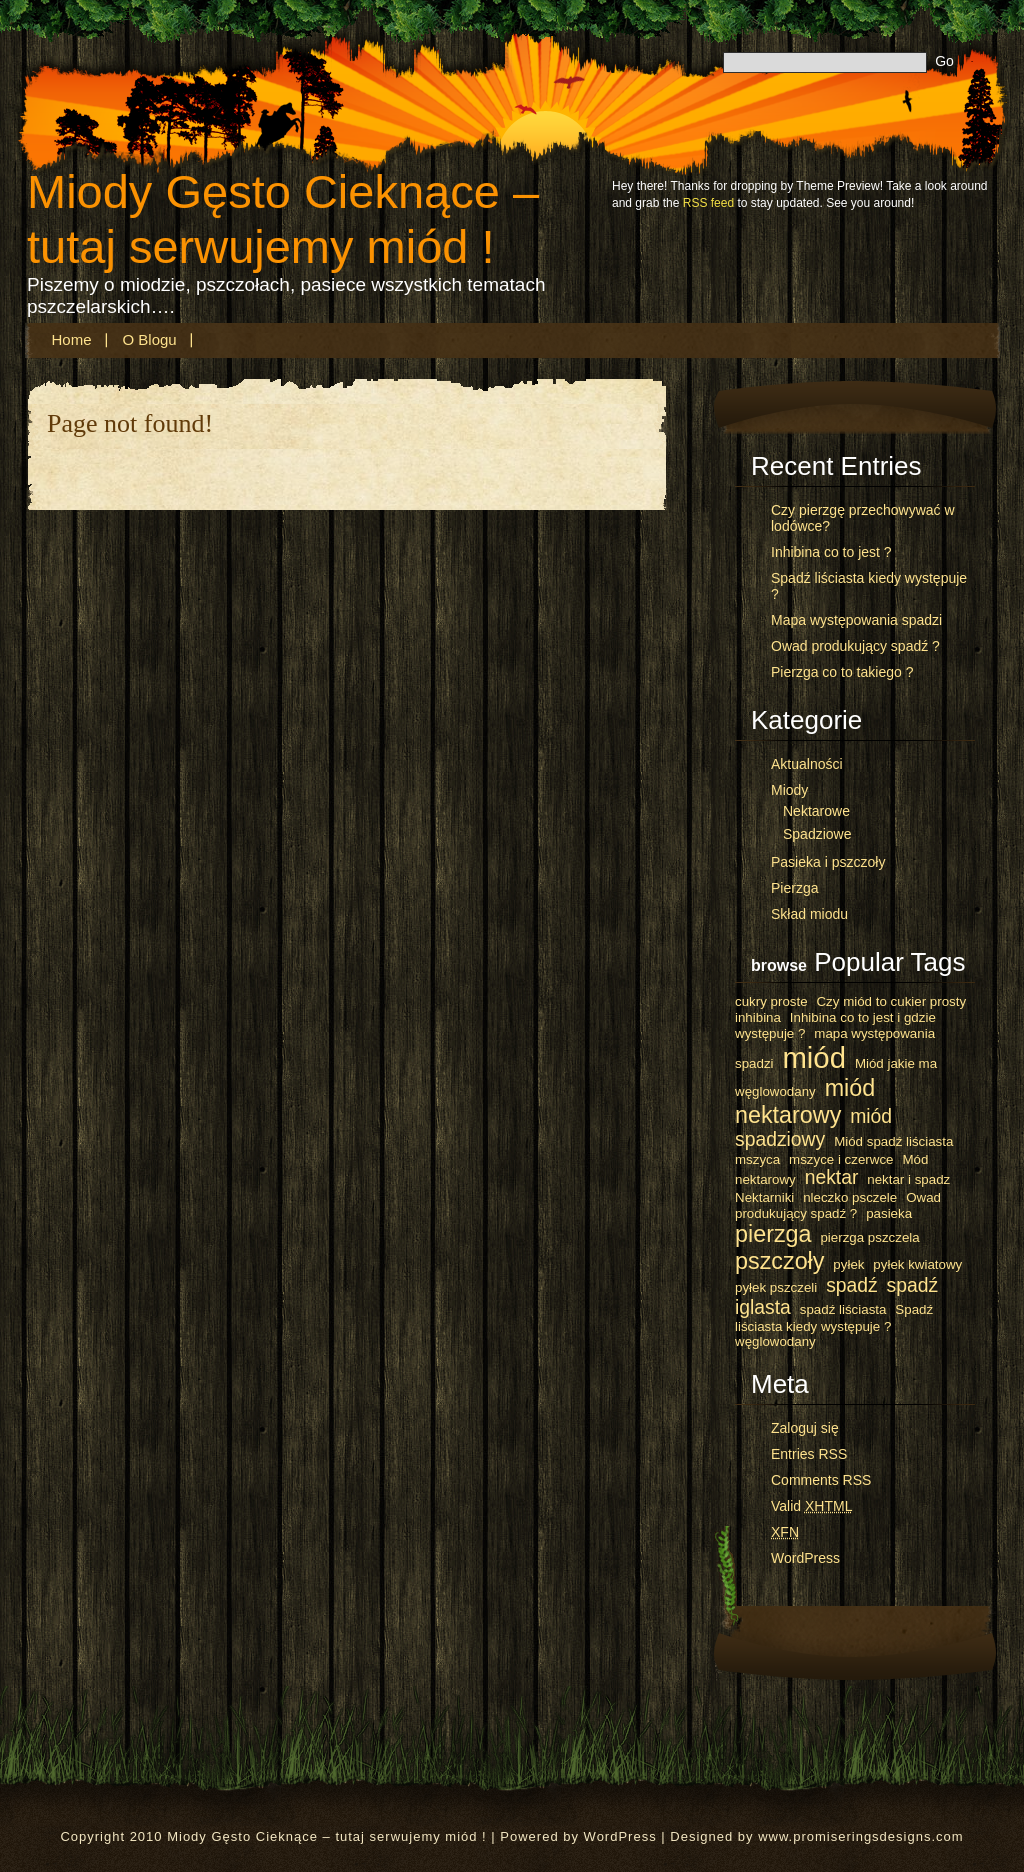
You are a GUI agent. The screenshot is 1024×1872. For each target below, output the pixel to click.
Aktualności (807, 764)
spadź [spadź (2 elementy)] (852, 1285)
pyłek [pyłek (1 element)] (848, 1264)
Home (72, 339)
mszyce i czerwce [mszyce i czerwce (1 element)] (841, 1159)
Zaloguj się (805, 1428)
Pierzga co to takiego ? (842, 672)
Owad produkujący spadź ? (855, 646)
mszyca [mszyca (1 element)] (757, 1159)
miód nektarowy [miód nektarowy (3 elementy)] (805, 1101)
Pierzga (794, 888)
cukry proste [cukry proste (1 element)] (771, 1001)
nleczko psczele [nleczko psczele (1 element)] (850, 1197)
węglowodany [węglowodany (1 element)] (775, 1341)
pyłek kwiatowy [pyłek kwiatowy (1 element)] (917, 1264)
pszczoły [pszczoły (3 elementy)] (779, 1261)
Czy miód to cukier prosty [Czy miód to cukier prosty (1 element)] (891, 1001)
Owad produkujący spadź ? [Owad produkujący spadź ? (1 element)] (838, 1205)
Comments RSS (821, 1480)
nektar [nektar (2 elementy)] (832, 1177)
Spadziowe (817, 834)
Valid (811, 1506)
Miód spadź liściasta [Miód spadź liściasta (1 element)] (893, 1141)
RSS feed (708, 203)
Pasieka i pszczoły (828, 862)
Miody (789, 790)
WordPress (805, 1558)
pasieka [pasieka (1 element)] (889, 1213)
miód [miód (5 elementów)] (814, 1057)
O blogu (150, 339)
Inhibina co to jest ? (831, 552)
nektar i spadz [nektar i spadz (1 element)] (908, 1179)
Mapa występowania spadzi (856, 620)
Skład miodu (809, 914)
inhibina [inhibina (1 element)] (758, 1017)
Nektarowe (816, 811)
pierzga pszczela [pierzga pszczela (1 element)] (869, 1237)
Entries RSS (809, 1454)
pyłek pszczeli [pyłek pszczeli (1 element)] (776, 1287)
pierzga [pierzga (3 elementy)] (773, 1234)
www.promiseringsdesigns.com (860, 1836)
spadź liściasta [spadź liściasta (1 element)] (843, 1309)
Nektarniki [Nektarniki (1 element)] (764, 1197)
